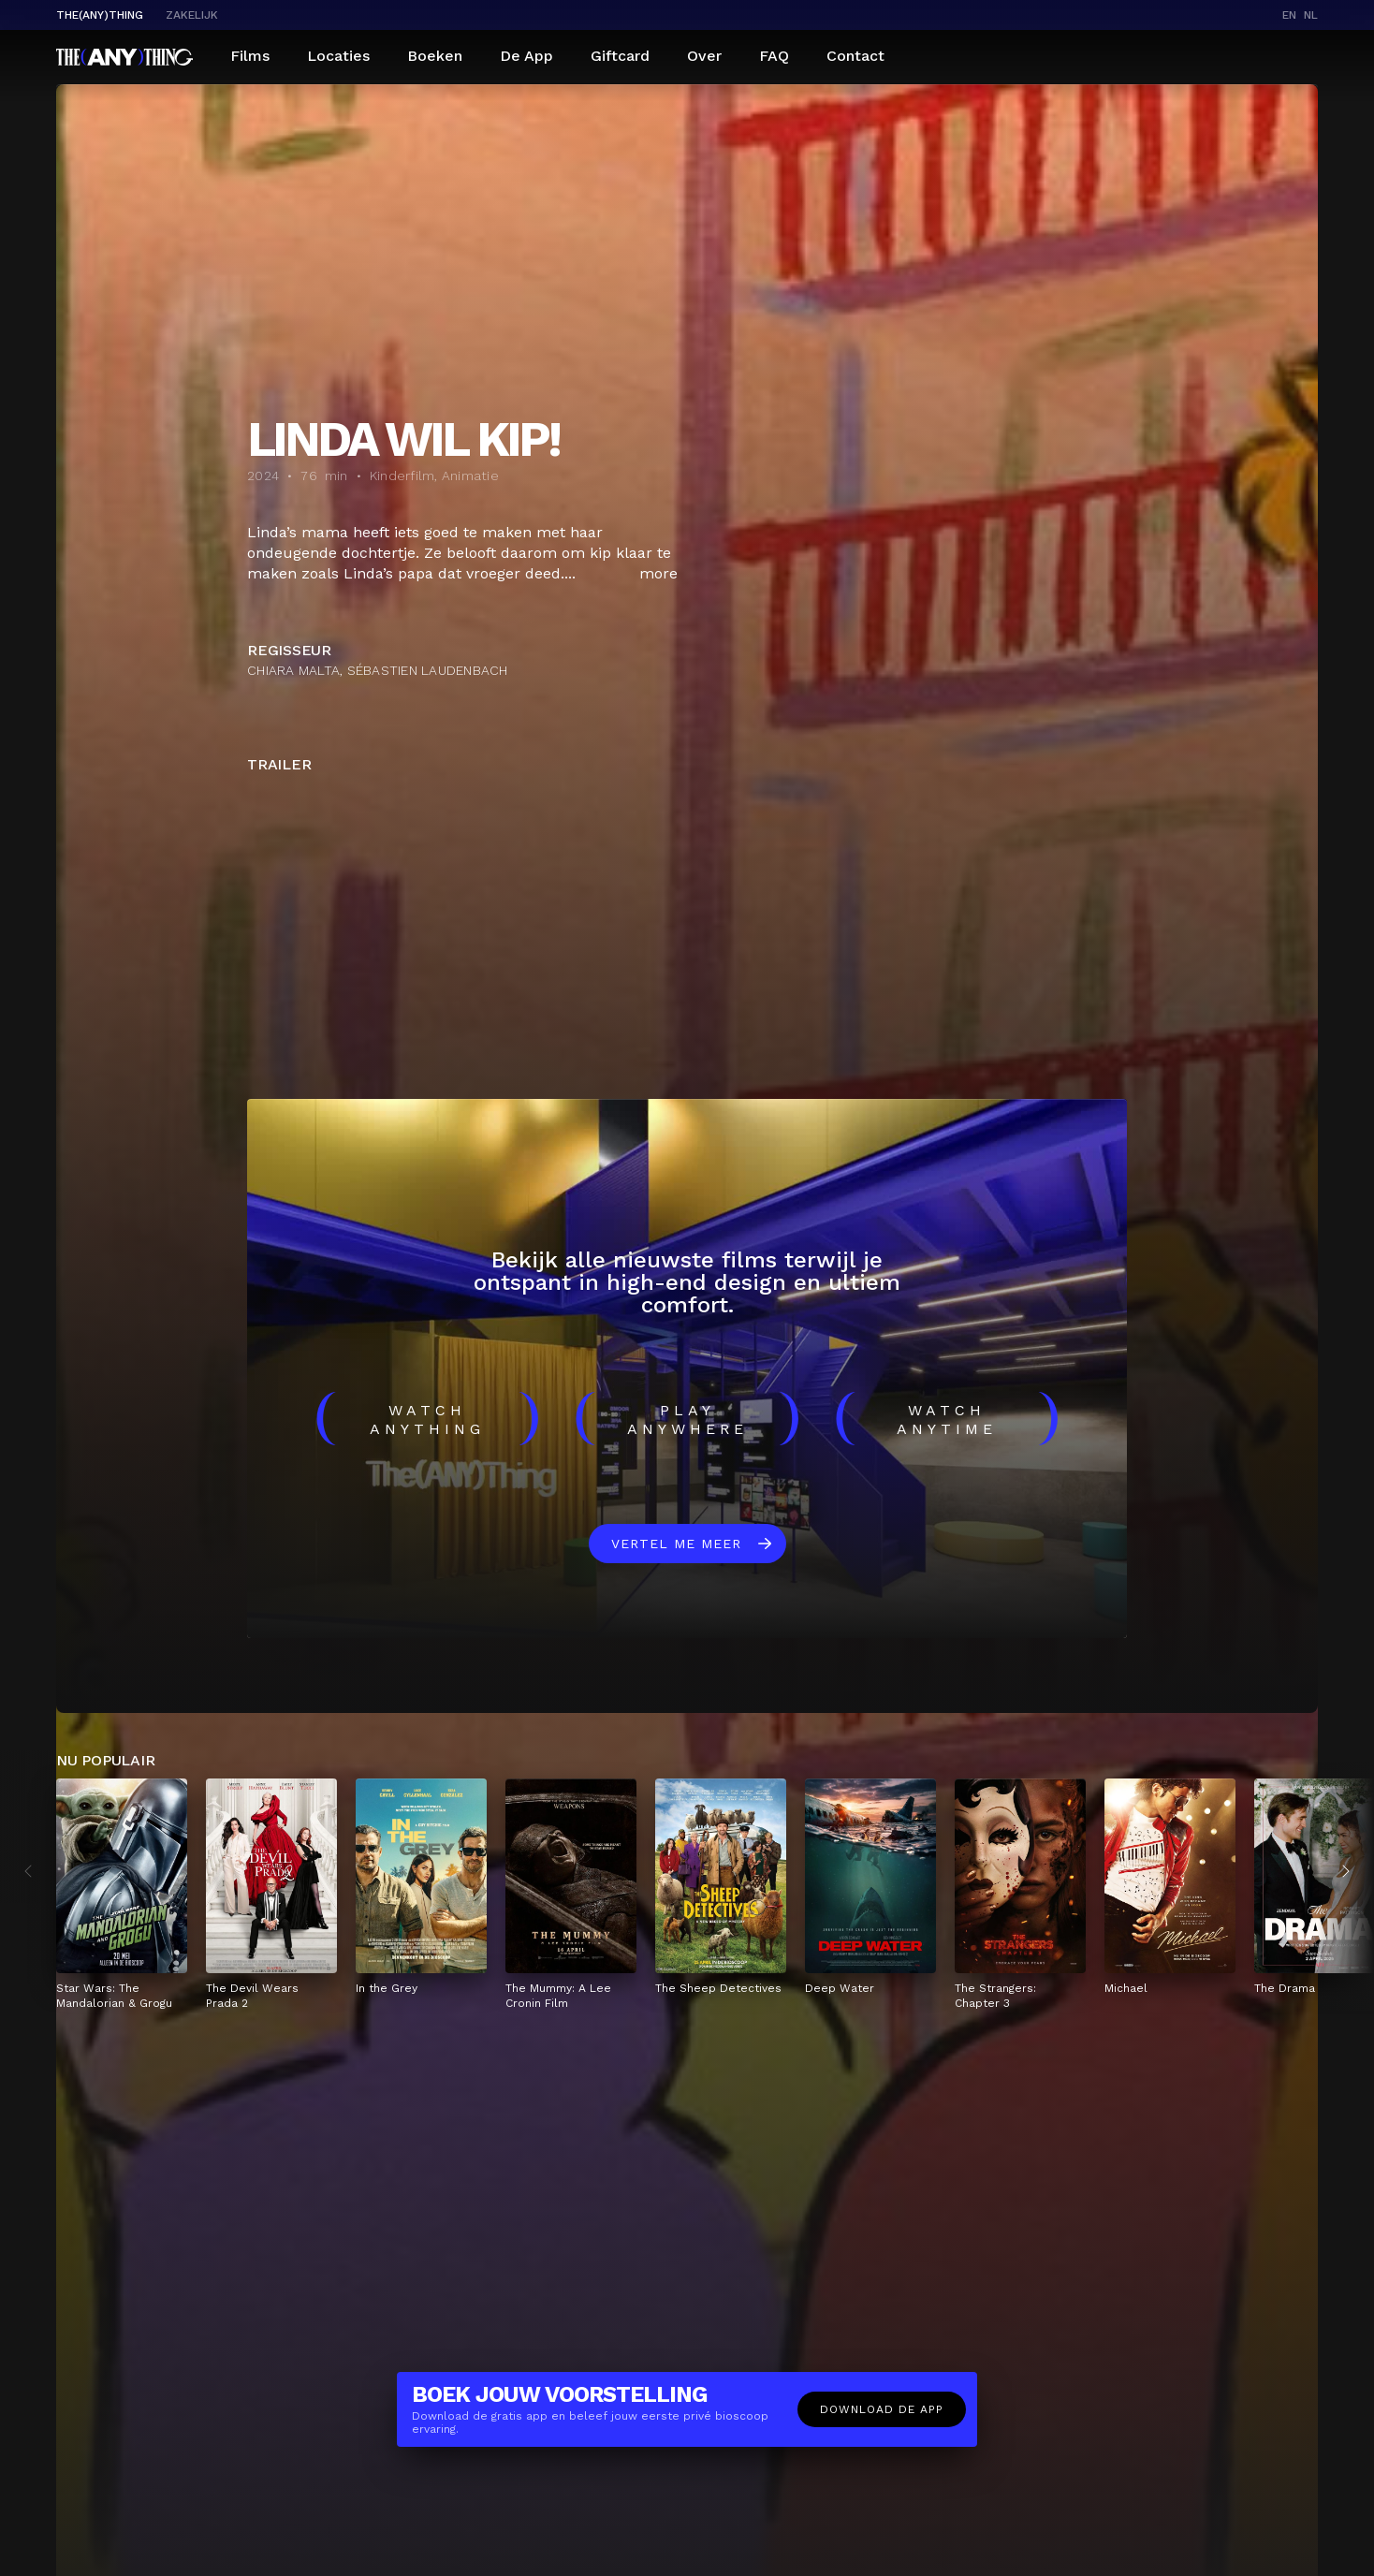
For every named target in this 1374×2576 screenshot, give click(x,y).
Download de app (881, 2409)
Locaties (338, 56)
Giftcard (620, 56)
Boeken (434, 56)
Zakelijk (192, 15)
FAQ (774, 56)
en (1289, 15)
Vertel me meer (676, 1543)
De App (526, 56)
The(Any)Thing (99, 15)
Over (704, 56)
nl (1311, 15)
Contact (855, 56)
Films (250, 56)
